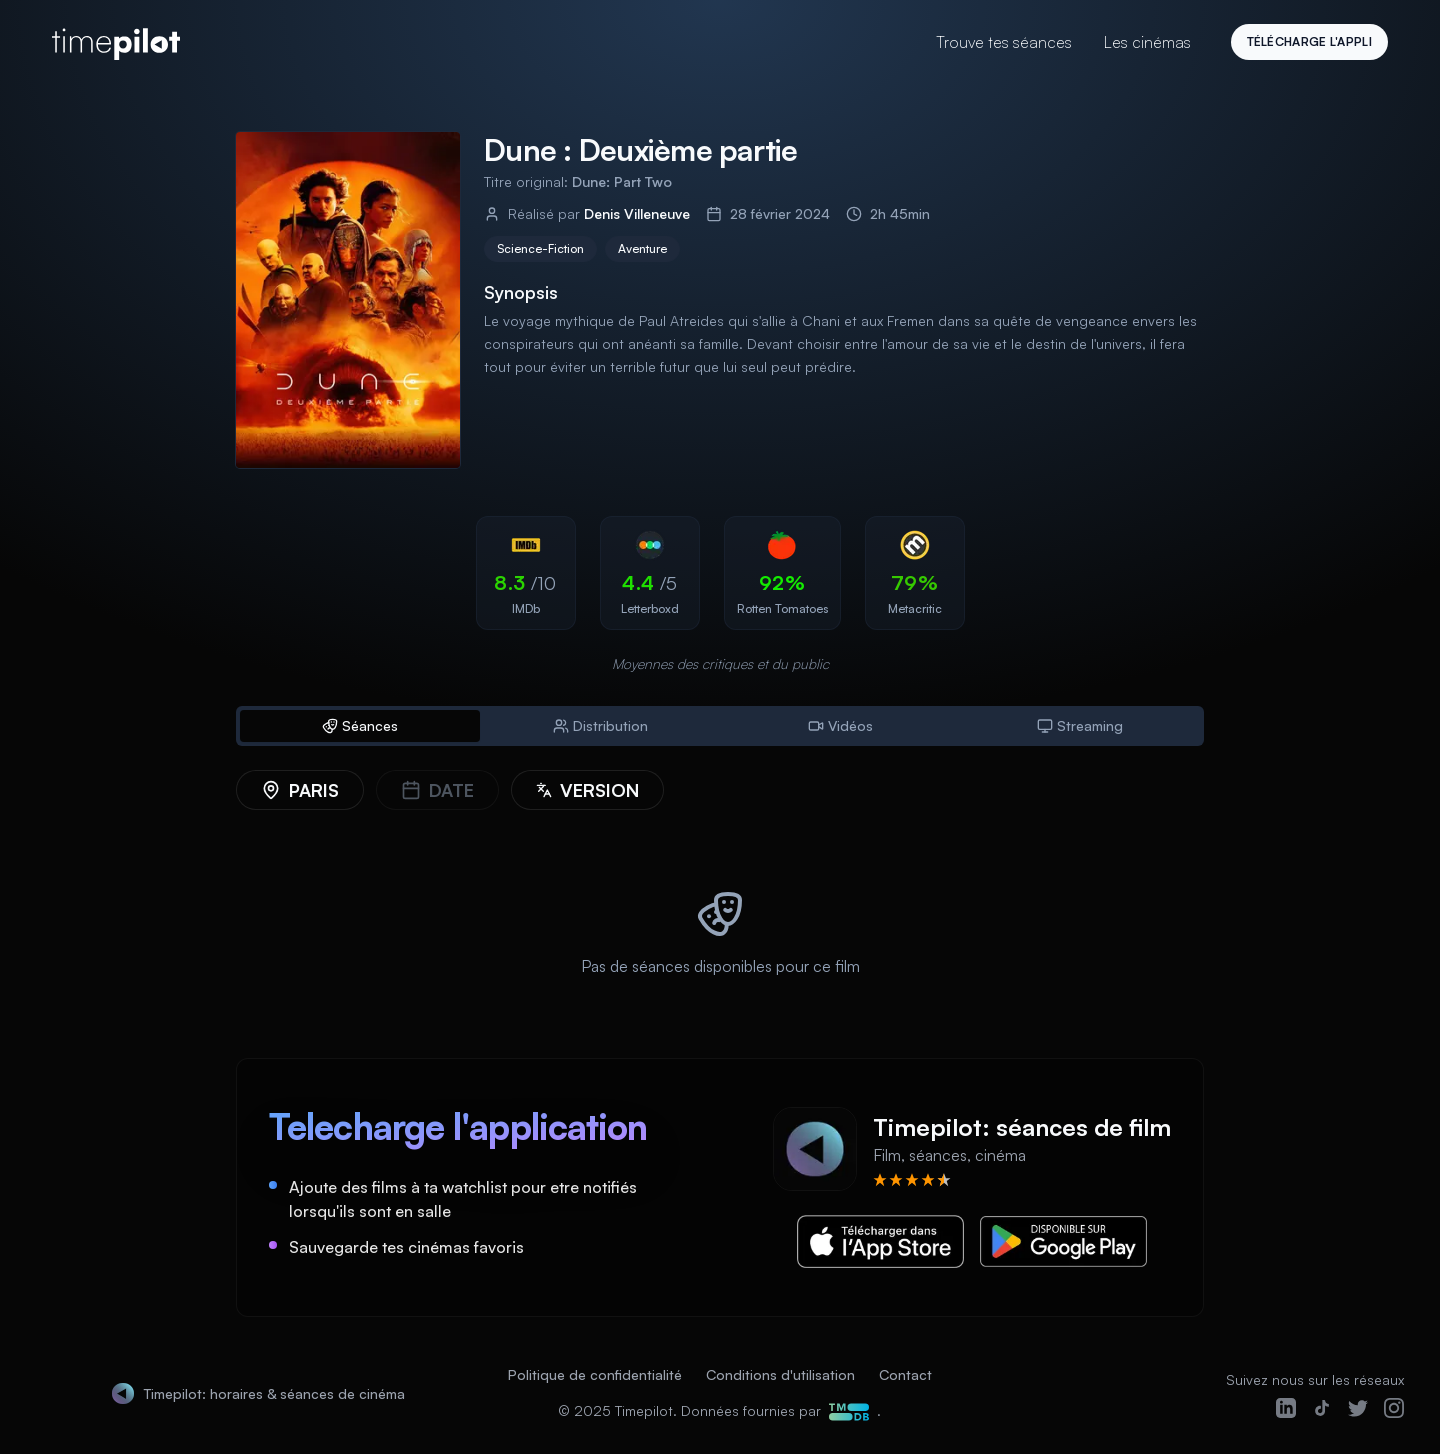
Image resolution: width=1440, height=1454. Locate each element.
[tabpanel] (720, 890)
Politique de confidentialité (595, 1374)
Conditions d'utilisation (780, 1374)
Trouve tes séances (1004, 42)
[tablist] (720, 726)
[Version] (587, 790)
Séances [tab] (360, 725)
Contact (905, 1374)
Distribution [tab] (600, 725)
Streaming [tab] (1080, 725)
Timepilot (644, 1410)
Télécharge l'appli (1309, 41)
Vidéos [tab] (840, 725)
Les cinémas (1147, 42)
